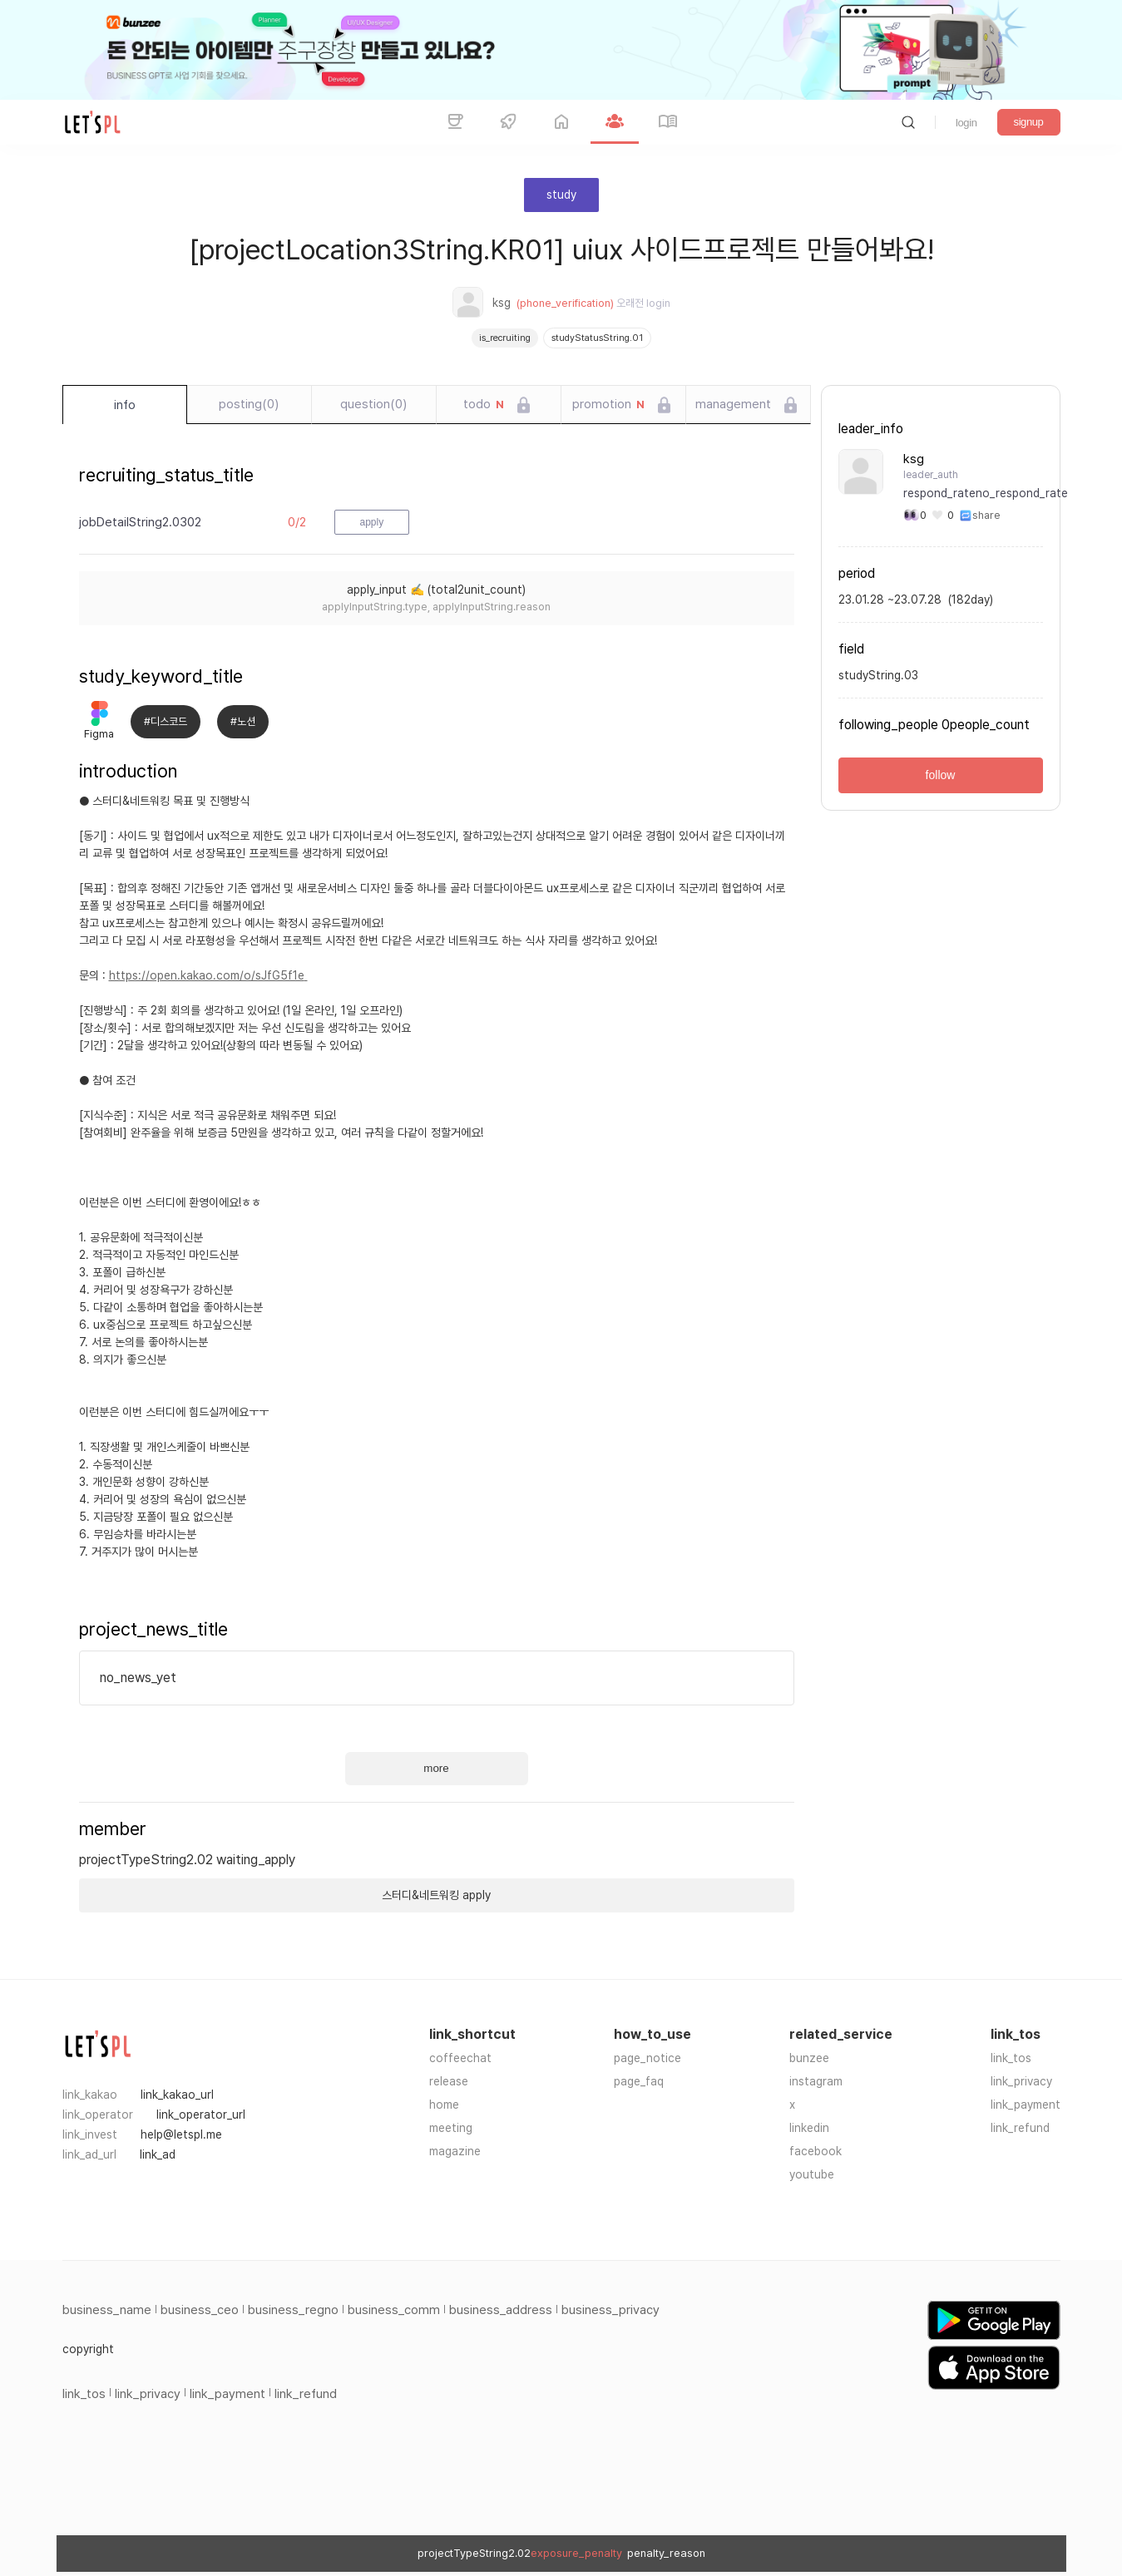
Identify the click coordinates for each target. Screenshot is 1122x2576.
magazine (455, 2151)
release (448, 2081)
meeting (450, 2127)
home (444, 2104)
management (733, 404)
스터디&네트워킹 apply (436, 1895)
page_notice (647, 2058)
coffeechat (460, 2058)
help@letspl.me (181, 2134)
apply (372, 522)
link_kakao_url (177, 2094)
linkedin (809, 2127)
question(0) (373, 404)
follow (941, 775)
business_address (500, 2309)
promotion (608, 405)
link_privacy (1021, 2081)
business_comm (394, 2309)
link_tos (1011, 2058)
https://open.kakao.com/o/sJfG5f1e (208, 975)
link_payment (1025, 2104)
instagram (816, 2081)
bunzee (809, 2058)
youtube (811, 2174)
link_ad (157, 2154)
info (125, 404)
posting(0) (249, 404)
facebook (815, 2151)
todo (483, 405)
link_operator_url (200, 2114)
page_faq (639, 2081)
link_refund (1020, 2127)
